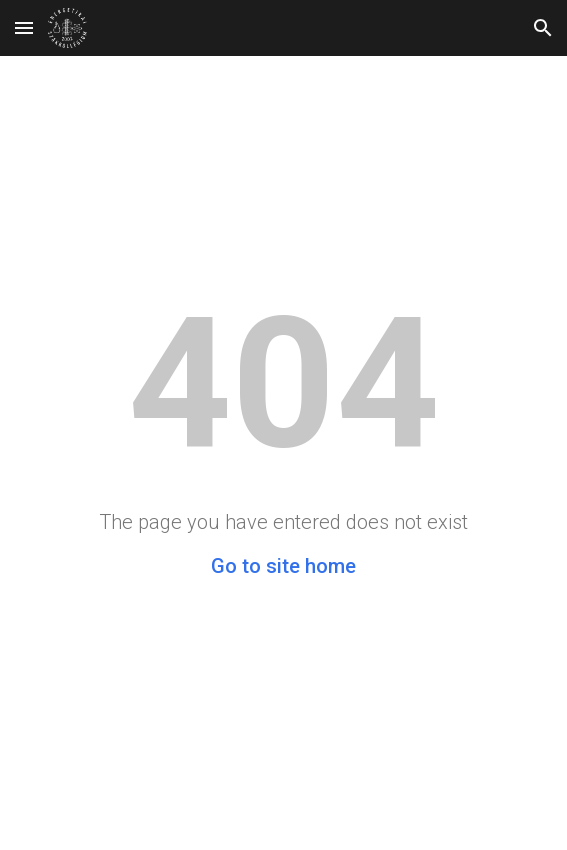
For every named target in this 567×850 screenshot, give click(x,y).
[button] (24, 27)
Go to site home (283, 566)
